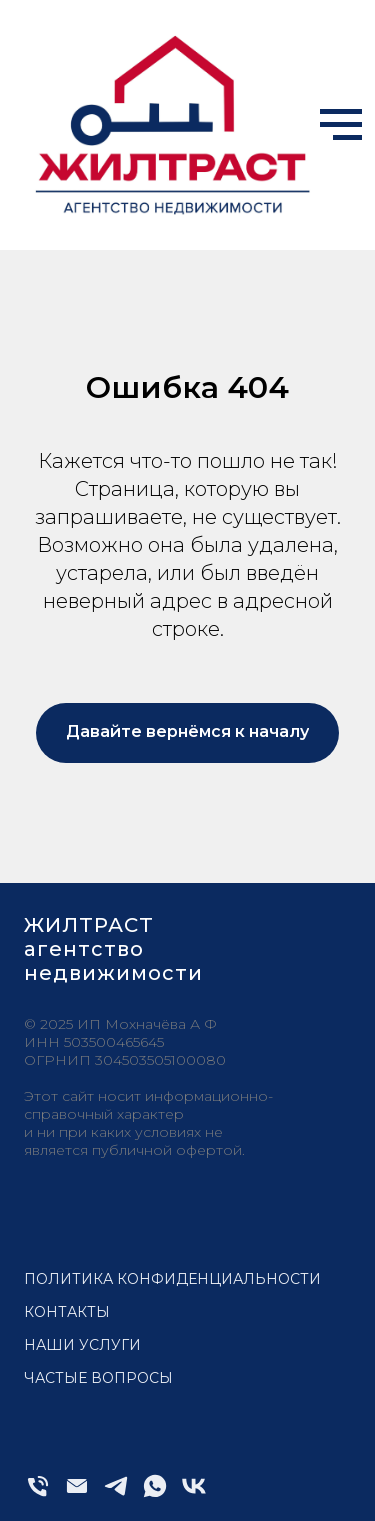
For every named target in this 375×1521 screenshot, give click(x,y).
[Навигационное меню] (341, 125)
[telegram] (116, 1494)
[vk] (194, 1494)
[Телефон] (38, 1494)
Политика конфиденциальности (172, 1279)
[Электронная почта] (77, 1494)
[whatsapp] (155, 1494)
